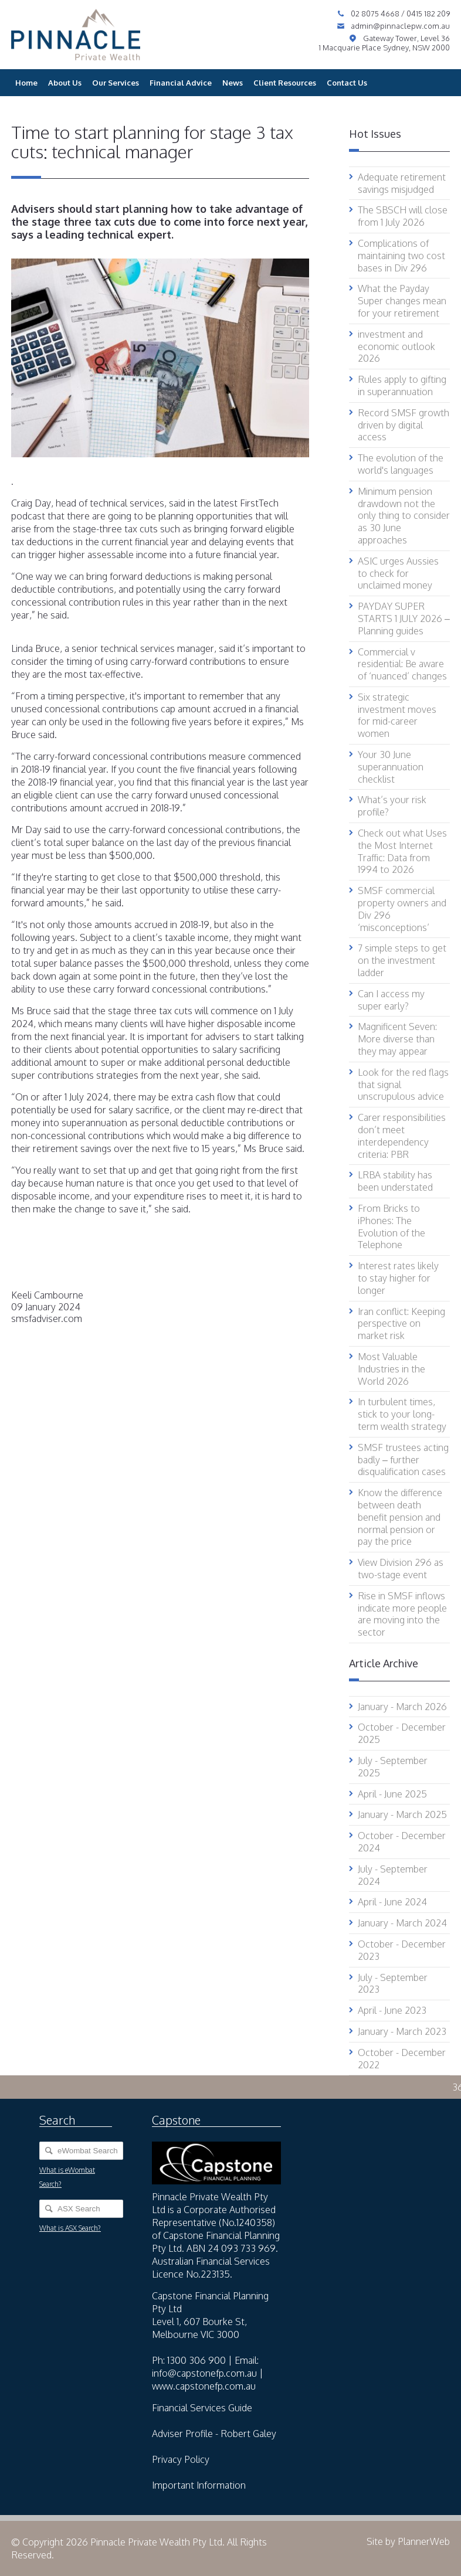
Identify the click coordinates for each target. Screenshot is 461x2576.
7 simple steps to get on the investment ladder (402, 960)
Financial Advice (181, 82)
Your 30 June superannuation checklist (390, 767)
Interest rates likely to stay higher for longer (398, 1278)
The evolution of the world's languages (400, 464)
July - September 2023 (393, 1984)
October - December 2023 (402, 1950)
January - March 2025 (402, 1814)
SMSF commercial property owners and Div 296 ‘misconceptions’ (402, 909)
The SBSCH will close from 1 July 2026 (403, 216)
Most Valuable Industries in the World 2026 (391, 1369)
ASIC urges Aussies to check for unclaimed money (398, 573)
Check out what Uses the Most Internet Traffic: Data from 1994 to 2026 (402, 851)
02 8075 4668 (376, 13)
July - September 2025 (393, 1767)
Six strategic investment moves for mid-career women (397, 715)
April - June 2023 (392, 2010)
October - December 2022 (402, 2059)
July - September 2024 (393, 1875)
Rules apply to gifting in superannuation (402, 385)
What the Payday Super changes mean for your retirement (402, 301)
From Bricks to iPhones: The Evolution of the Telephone (391, 1226)
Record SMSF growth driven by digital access (403, 425)
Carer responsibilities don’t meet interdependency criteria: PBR (402, 1136)
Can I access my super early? (391, 1000)
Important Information (199, 2485)
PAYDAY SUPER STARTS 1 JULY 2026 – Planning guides (404, 618)
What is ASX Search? (70, 2228)
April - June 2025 (392, 1794)
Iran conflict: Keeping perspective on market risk (401, 1324)
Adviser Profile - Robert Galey (214, 2433)
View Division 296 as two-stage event (400, 1569)
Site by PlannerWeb (408, 2541)
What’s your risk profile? (392, 806)
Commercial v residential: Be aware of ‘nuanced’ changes (402, 664)
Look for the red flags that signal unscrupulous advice (403, 1084)
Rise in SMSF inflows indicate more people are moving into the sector (402, 1614)
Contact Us (347, 82)
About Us (65, 82)
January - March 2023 (402, 2031)
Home (26, 82)
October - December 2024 (402, 1842)
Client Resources (284, 82)
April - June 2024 (392, 1902)
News (232, 82)
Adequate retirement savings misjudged (402, 183)
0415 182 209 (428, 13)
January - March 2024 (402, 1923)
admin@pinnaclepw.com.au (400, 25)
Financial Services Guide (202, 2408)
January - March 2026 (402, 1706)
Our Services (115, 82)
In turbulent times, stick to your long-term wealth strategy (402, 1414)
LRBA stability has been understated (395, 1181)
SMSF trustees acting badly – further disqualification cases (403, 1460)
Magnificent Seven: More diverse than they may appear (397, 1039)
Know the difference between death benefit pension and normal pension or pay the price (400, 1517)
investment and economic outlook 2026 (396, 346)
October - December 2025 (402, 1733)
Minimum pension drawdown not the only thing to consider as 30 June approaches (404, 515)
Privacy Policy (180, 2459)
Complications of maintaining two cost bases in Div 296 (401, 255)
